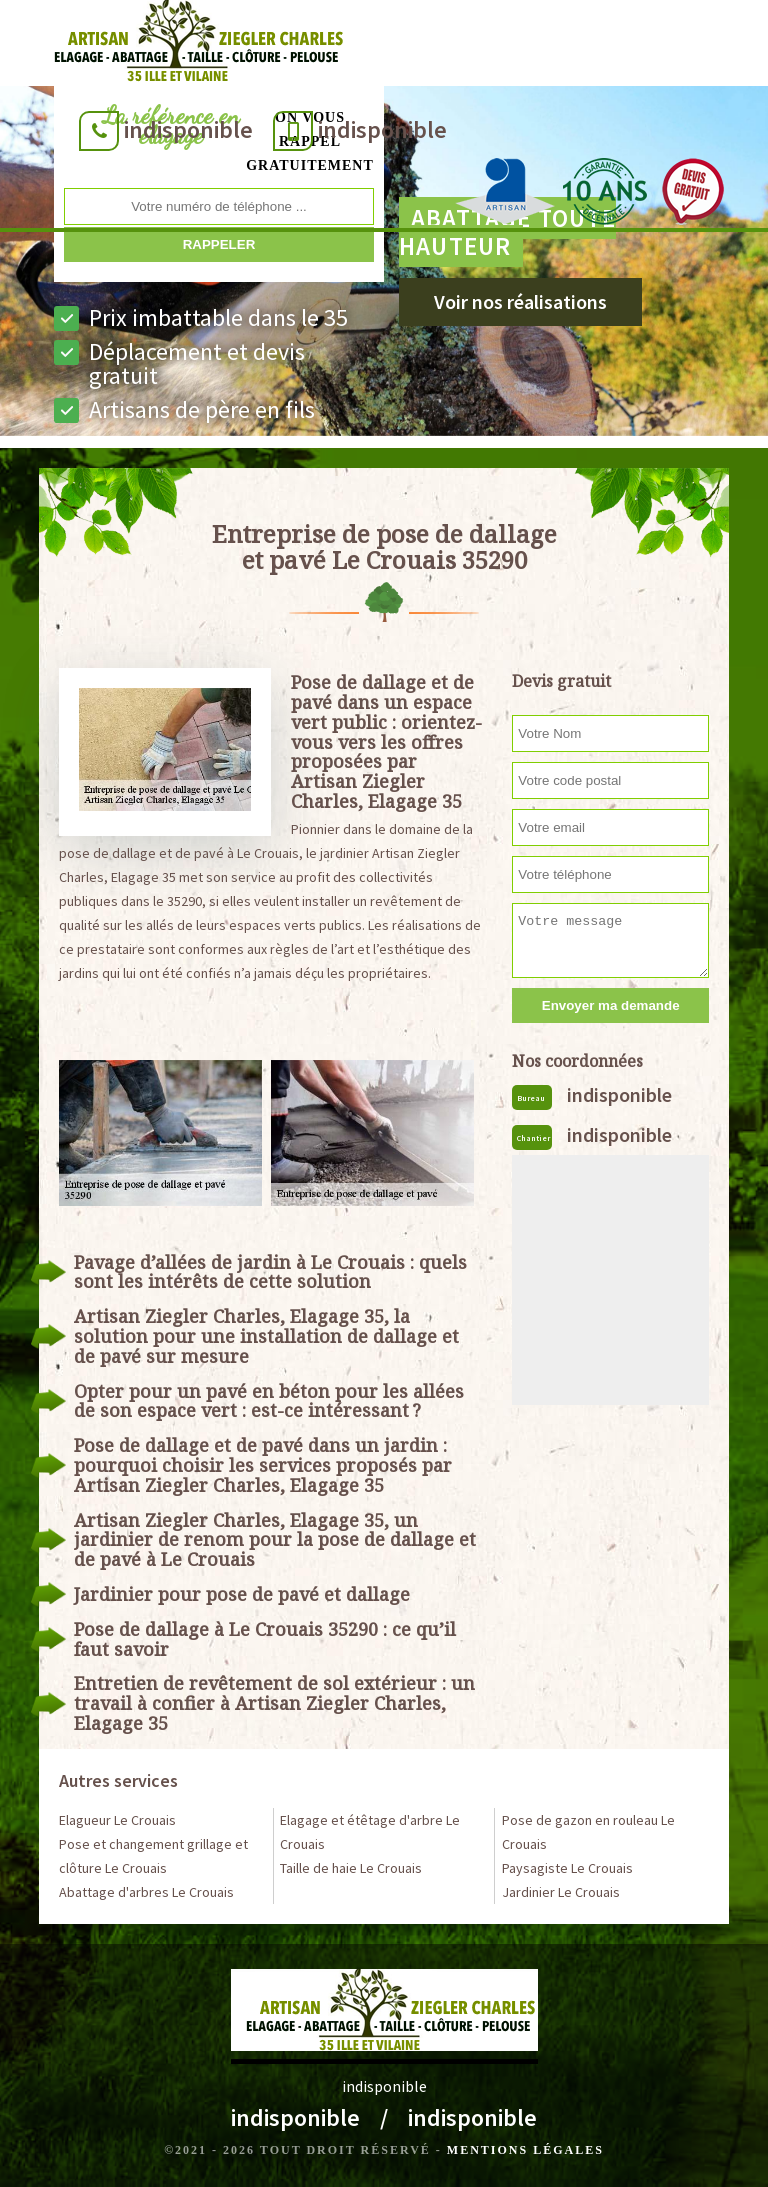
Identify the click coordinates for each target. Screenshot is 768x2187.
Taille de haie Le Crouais (351, 1868)
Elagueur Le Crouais (117, 1820)
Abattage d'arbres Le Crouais (146, 1892)
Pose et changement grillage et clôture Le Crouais (153, 1856)
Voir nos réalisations (520, 301)
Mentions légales (525, 2150)
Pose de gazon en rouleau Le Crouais (588, 1832)
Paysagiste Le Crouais (567, 1868)
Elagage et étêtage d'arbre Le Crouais (370, 1832)
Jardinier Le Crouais (561, 1892)
